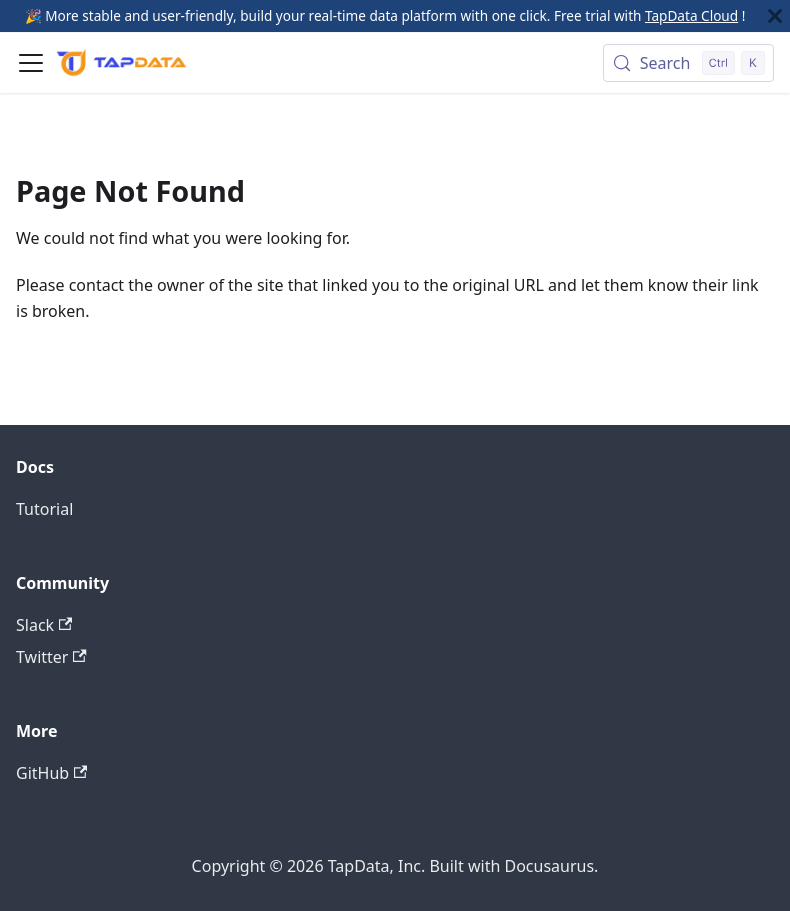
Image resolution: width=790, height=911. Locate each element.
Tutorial (44, 509)
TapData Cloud (691, 15)
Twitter (51, 657)
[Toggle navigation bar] (31, 63)
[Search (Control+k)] (688, 63)
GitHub (51, 773)
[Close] (775, 16)
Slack (44, 625)
